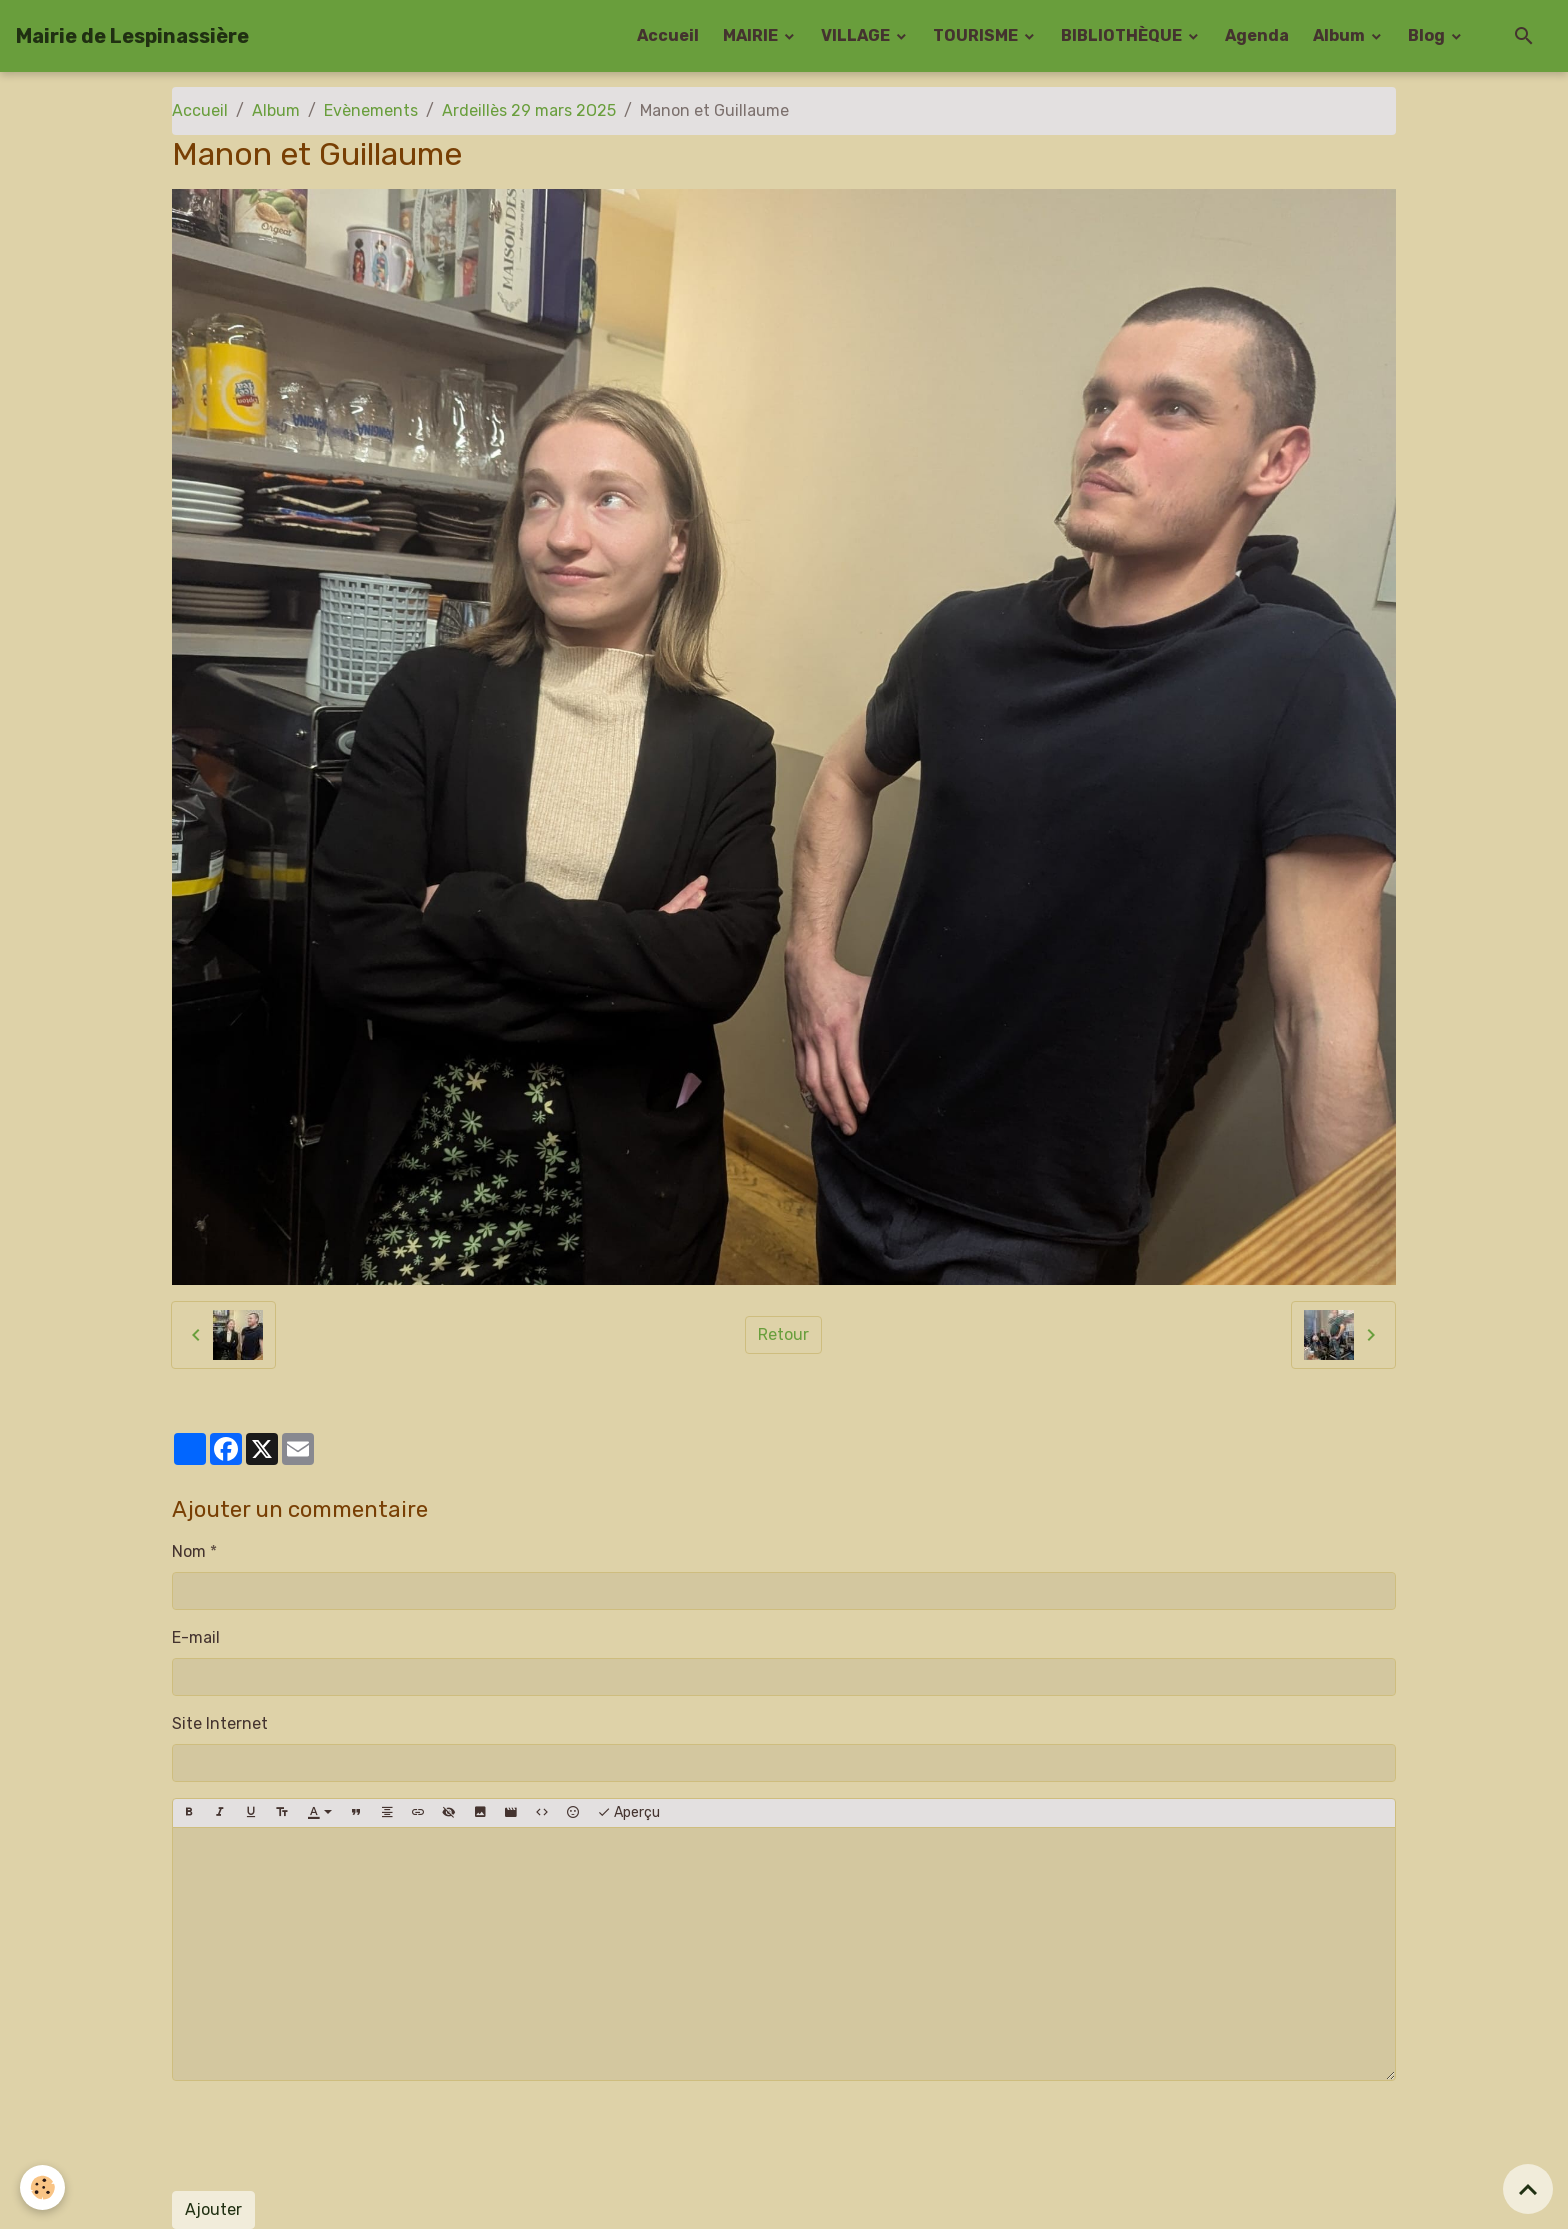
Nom (189, 1551)
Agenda (1257, 35)
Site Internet (220, 1723)
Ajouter (213, 2209)
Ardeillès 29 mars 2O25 (529, 110)
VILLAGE (857, 35)
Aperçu (628, 1813)
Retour (783, 1334)
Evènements (371, 110)
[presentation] (324, 2136)
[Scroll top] (1528, 2189)
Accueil (668, 35)
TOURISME (977, 35)
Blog (1428, 35)
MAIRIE (752, 35)
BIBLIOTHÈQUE (1123, 35)
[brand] (132, 36)
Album (1340, 35)
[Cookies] (42, 2187)
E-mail (196, 1637)
